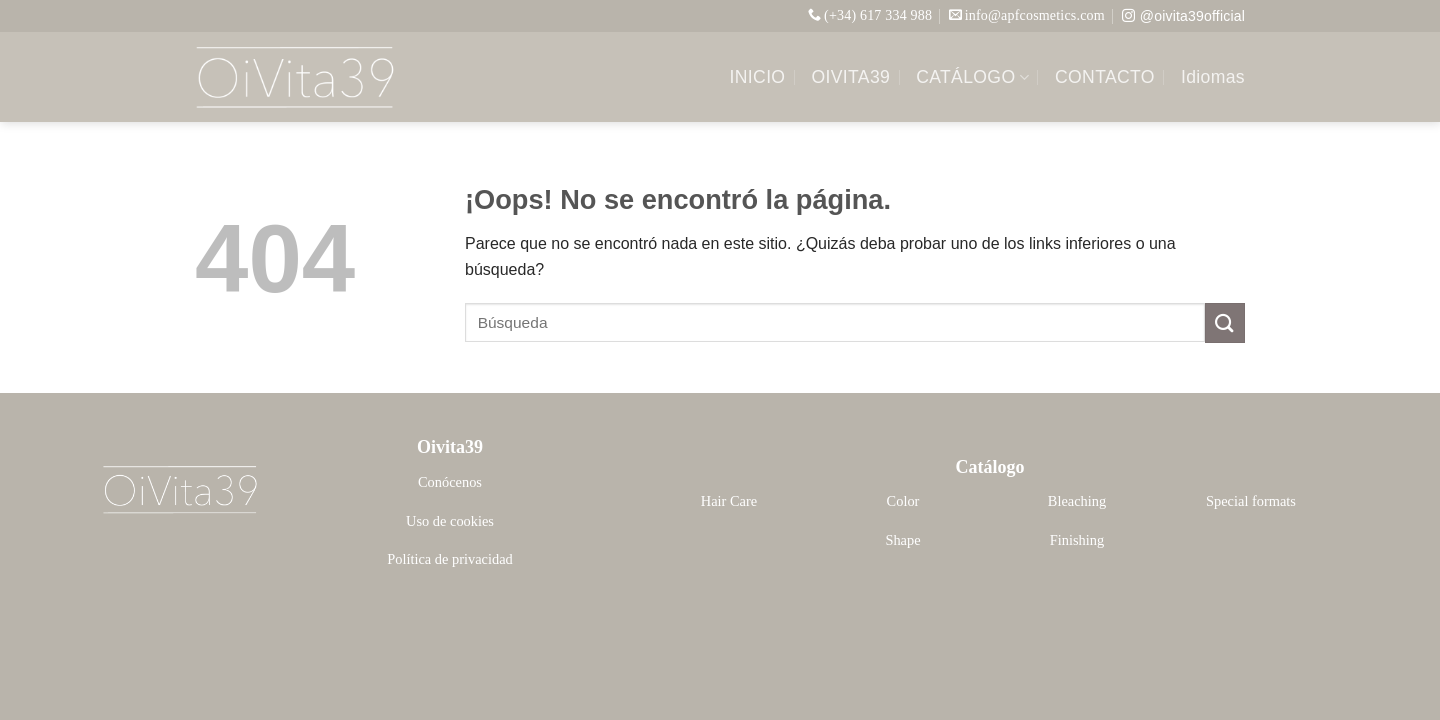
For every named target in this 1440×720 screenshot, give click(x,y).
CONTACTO (1105, 77)
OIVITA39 (850, 77)
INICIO (758, 77)
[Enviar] (1225, 322)
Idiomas (1213, 77)
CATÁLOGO (972, 77)
